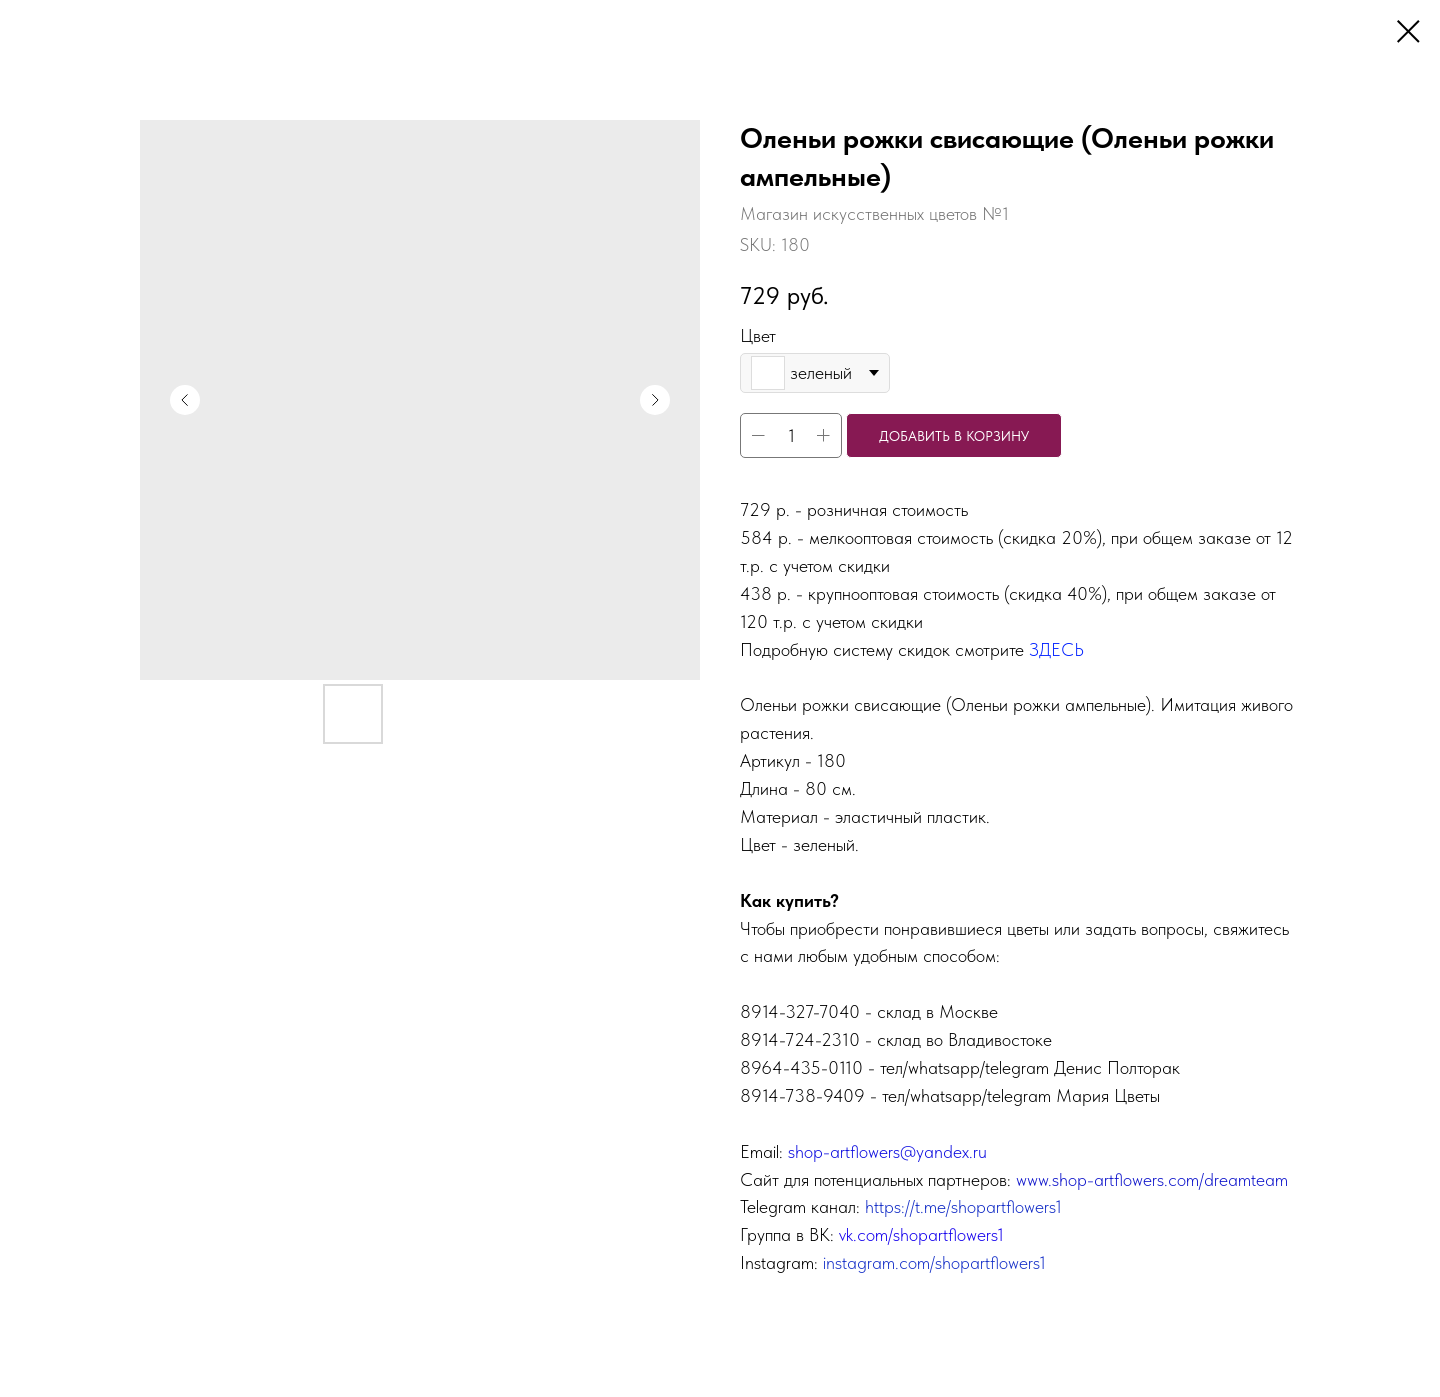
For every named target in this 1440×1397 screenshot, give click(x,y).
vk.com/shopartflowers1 (921, 1234)
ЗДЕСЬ (1056, 649)
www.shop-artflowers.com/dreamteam (1152, 1179)
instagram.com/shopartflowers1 (934, 1262)
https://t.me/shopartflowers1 (963, 1206)
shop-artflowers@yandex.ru (887, 1151)
